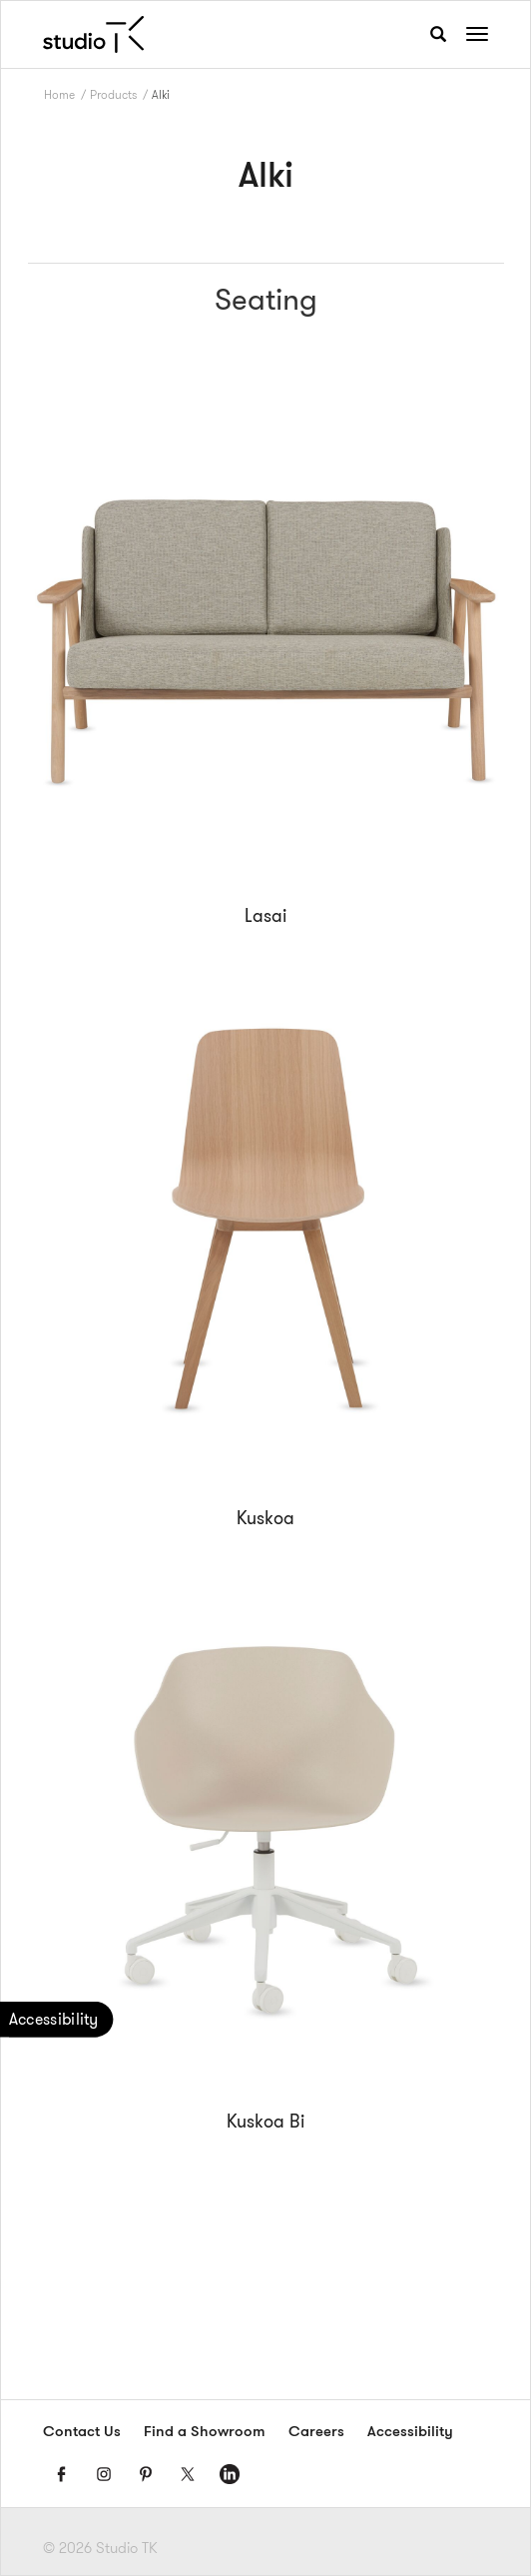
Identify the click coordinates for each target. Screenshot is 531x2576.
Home (59, 94)
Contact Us (82, 2432)
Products (113, 94)
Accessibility (410, 2432)
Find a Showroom (205, 2432)
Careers (316, 2432)
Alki (161, 94)
